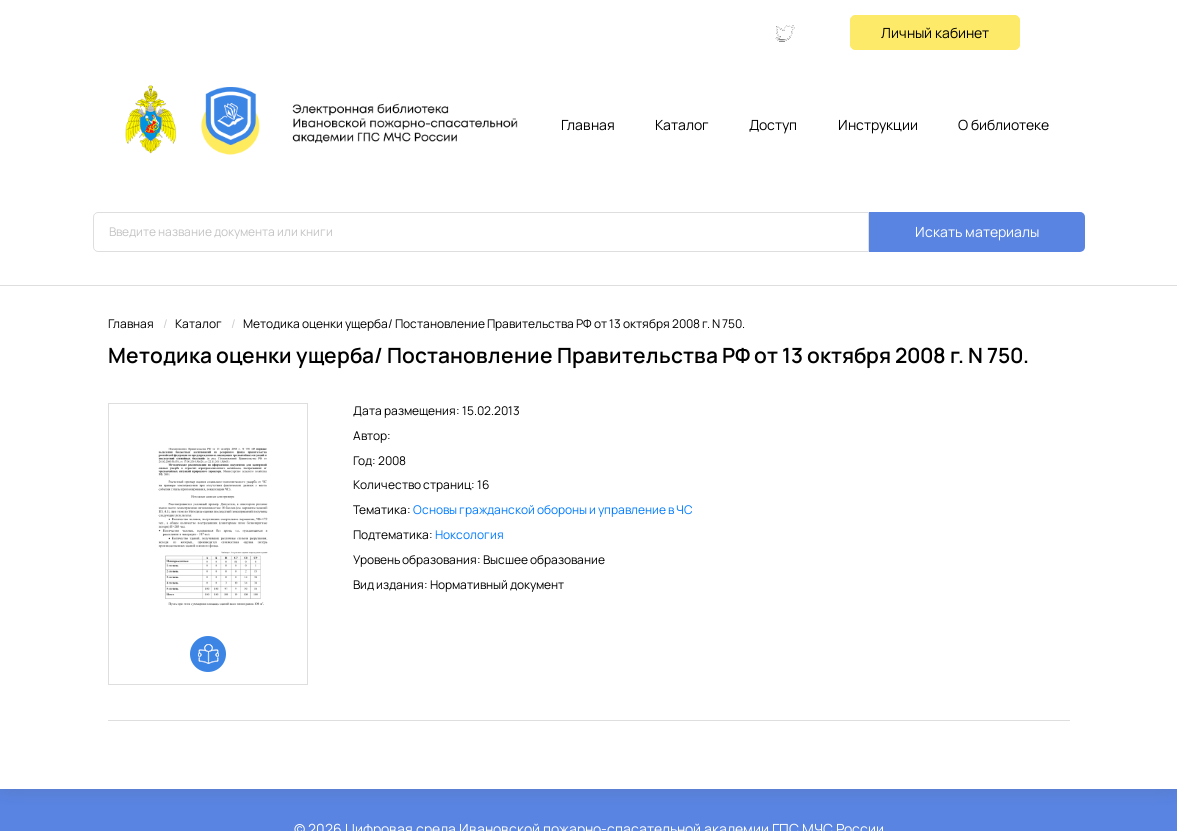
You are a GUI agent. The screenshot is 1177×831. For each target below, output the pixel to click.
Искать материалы (977, 231)
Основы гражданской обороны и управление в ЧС (553, 509)
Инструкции (878, 124)
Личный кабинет (935, 32)
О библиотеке (1003, 124)
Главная (588, 124)
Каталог (682, 124)
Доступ (773, 124)
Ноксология (469, 534)
